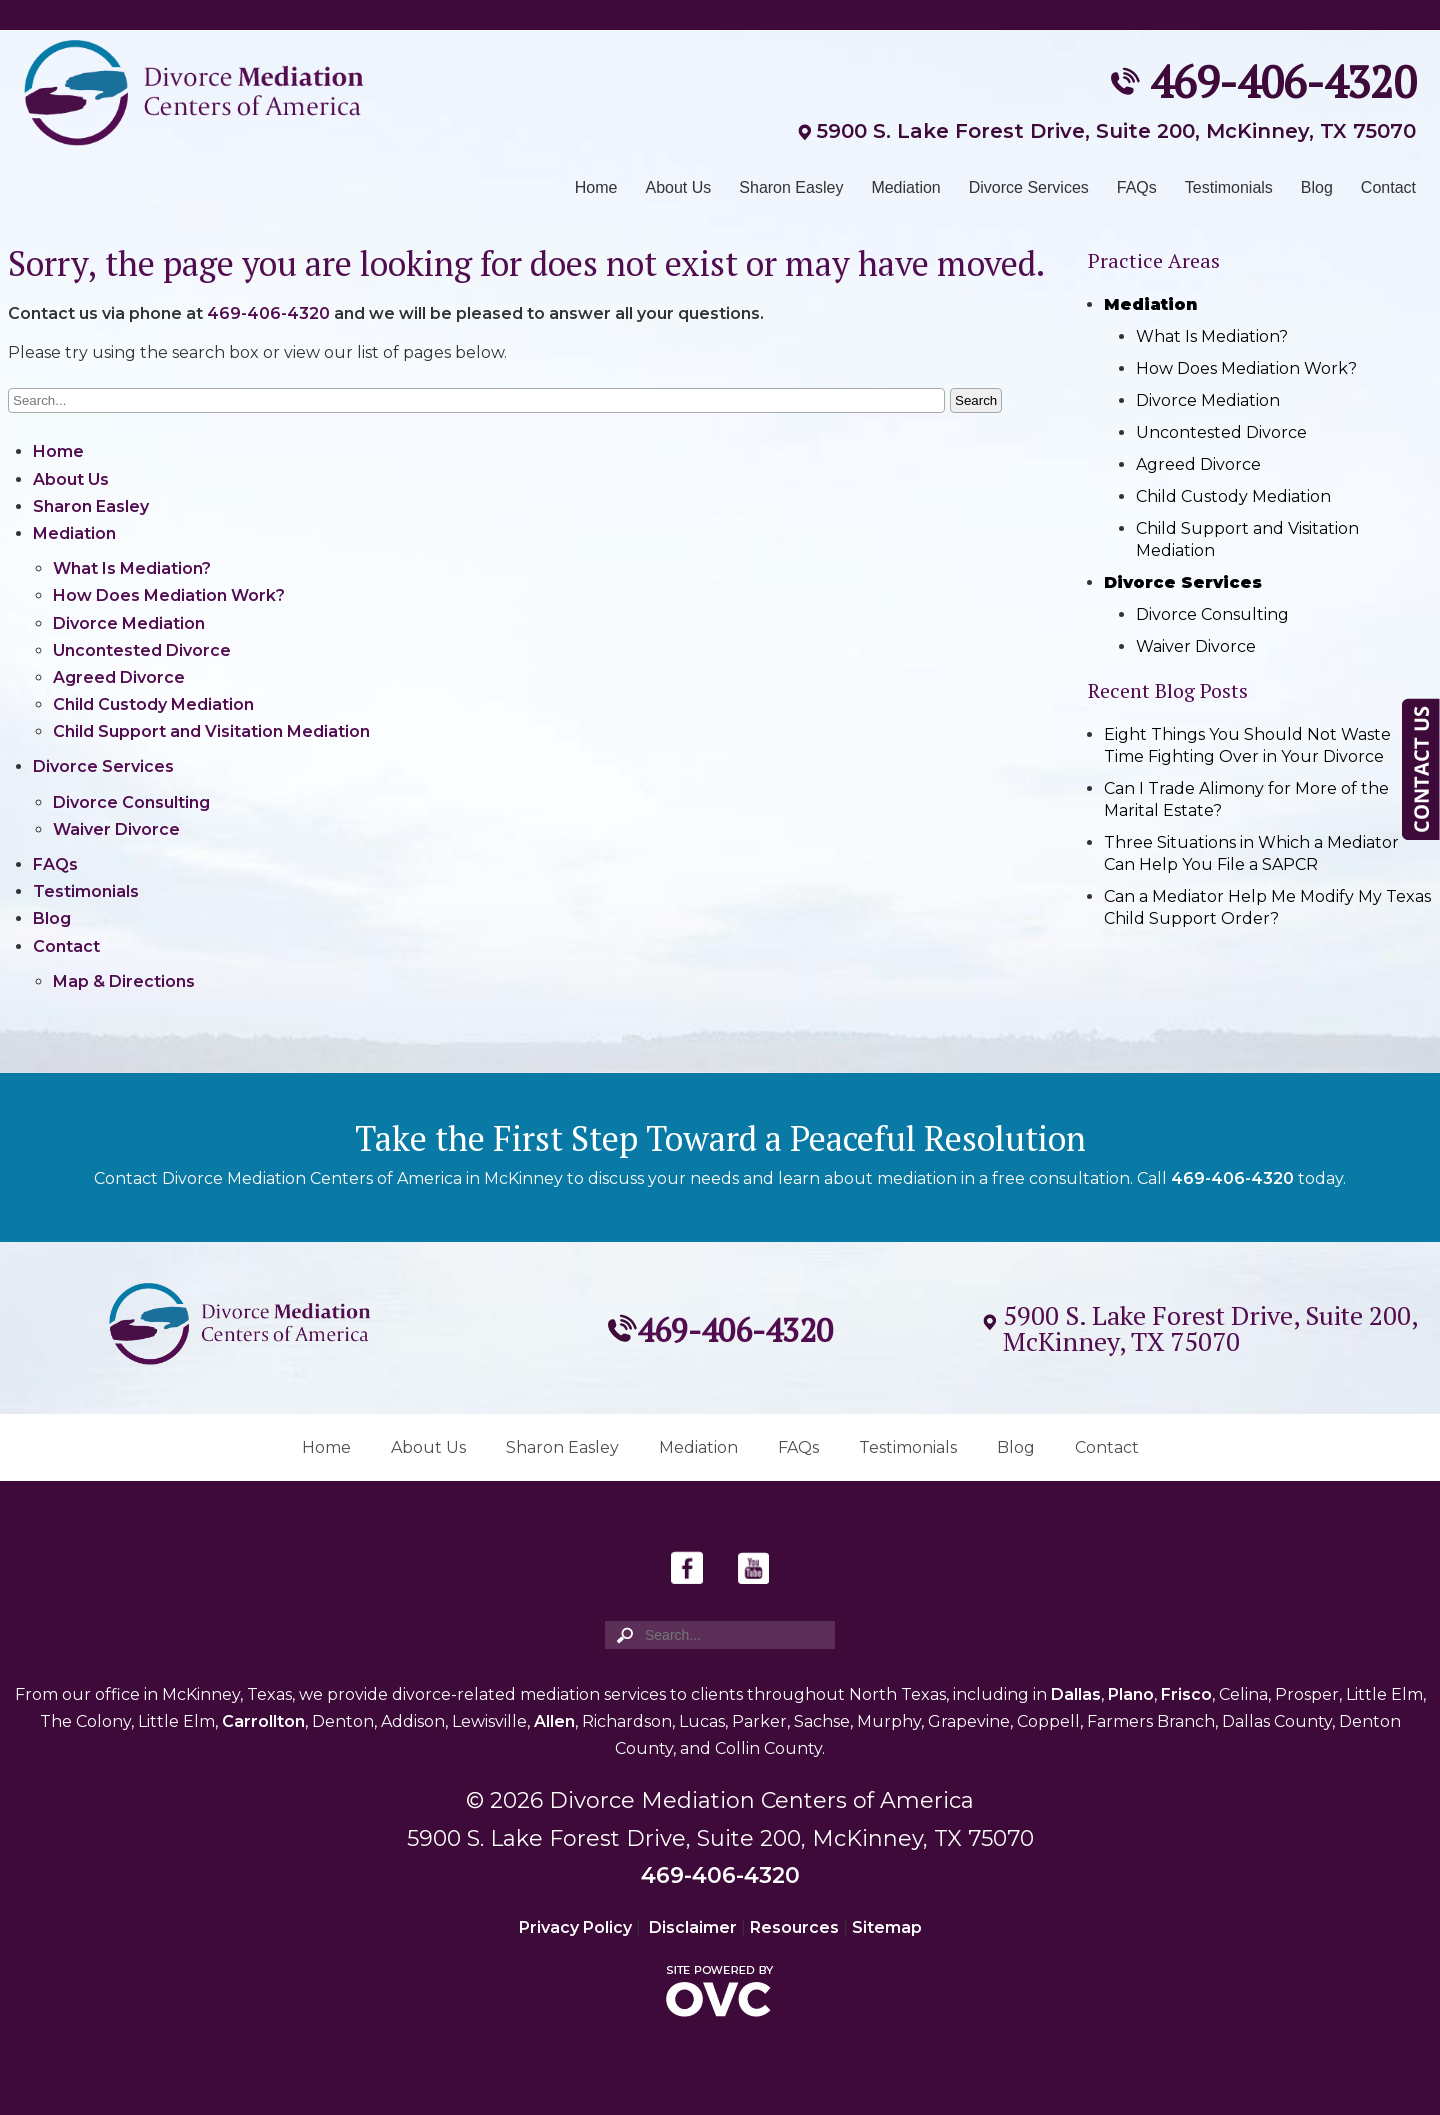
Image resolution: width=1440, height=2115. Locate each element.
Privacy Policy (575, 1927)
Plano (1131, 1694)
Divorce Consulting (131, 802)
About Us (679, 187)
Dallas (1076, 1694)
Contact (1388, 187)
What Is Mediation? (132, 568)
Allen (554, 1721)
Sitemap (887, 1927)
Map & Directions (124, 981)
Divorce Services (1029, 187)
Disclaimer (693, 1927)
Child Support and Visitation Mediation (211, 731)
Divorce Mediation (129, 623)
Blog (1317, 187)
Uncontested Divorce (142, 650)
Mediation (905, 187)
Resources (794, 1927)
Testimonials (1229, 187)
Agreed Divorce (119, 677)
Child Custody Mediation (153, 704)
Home (596, 187)
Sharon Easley (791, 187)
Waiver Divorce (116, 829)
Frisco (1186, 1694)
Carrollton (263, 1721)
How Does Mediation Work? (169, 595)
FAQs (1137, 187)
